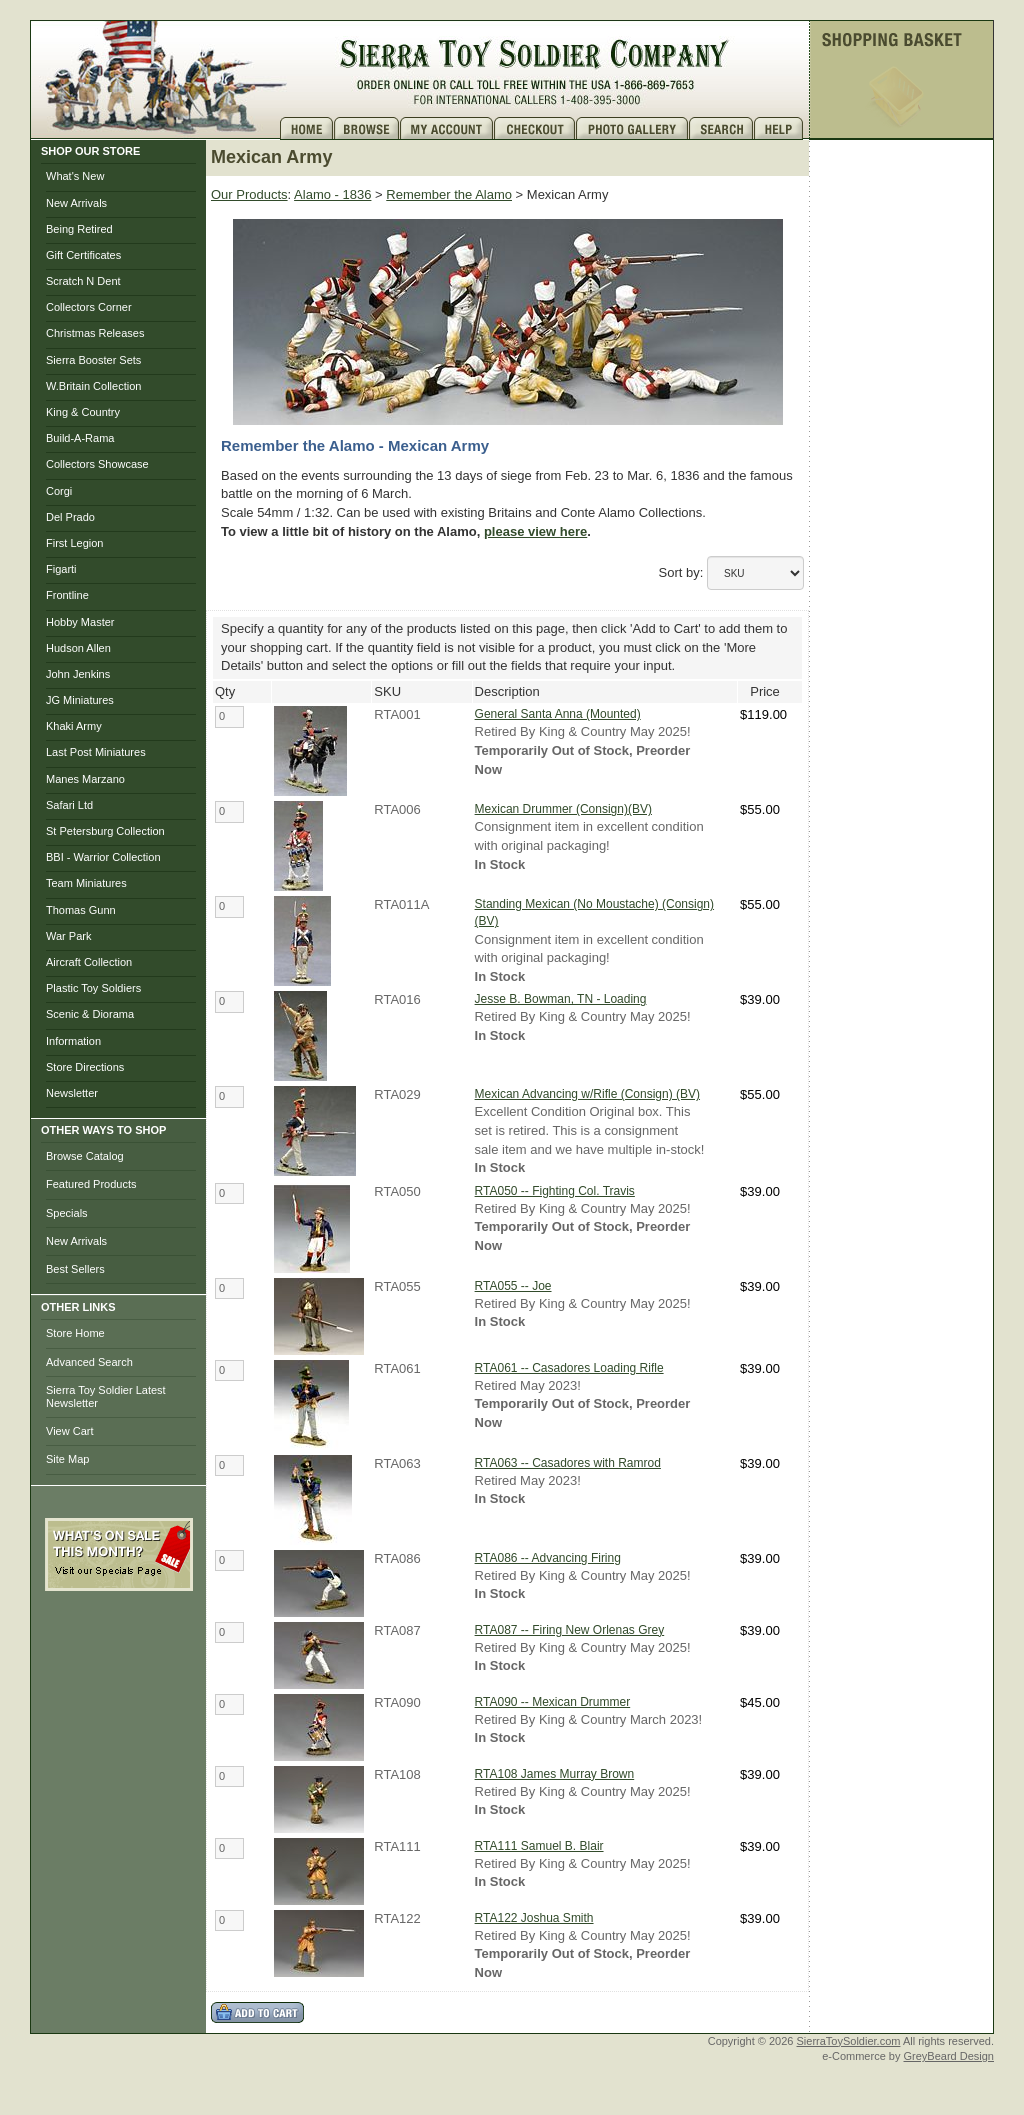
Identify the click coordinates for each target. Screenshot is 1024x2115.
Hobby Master (80, 622)
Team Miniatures (86, 883)
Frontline (67, 595)
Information (73, 1041)
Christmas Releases (95, 333)
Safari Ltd (69, 805)
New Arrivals (76, 203)
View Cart (69, 1431)
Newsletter (72, 1093)
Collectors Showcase (97, 464)
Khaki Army (74, 726)
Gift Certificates (83, 255)
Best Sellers (75, 1269)
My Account (447, 128)
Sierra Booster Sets (93, 360)
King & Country (83, 412)
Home (307, 128)
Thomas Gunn (81, 910)
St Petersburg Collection (105, 831)
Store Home (75, 1333)
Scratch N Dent (83, 281)
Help (781, 128)
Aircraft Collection (89, 962)
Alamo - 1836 (332, 194)
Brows (367, 128)
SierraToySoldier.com (849, 2041)
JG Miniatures (80, 700)
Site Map (67, 1459)
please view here (535, 531)
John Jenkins (78, 674)
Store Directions (85, 1067)
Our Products (249, 194)
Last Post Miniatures (96, 752)
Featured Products (91, 1184)
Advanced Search (89, 1362)
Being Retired (79, 229)
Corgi (59, 491)
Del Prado (70, 517)
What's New (75, 176)
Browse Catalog (85, 1156)
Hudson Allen (78, 648)
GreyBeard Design (949, 2056)
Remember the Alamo (449, 194)
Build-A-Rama (80, 438)
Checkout (535, 128)
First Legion (74, 543)
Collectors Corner (89, 307)
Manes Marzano (85, 779)
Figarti (61, 569)
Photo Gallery (632, 128)
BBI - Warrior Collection (103, 857)
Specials (67, 1213)
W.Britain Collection (93, 386)
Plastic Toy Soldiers (93, 988)
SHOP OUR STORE (90, 151)
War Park (68, 936)
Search (721, 128)
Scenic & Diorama (90, 1014)
